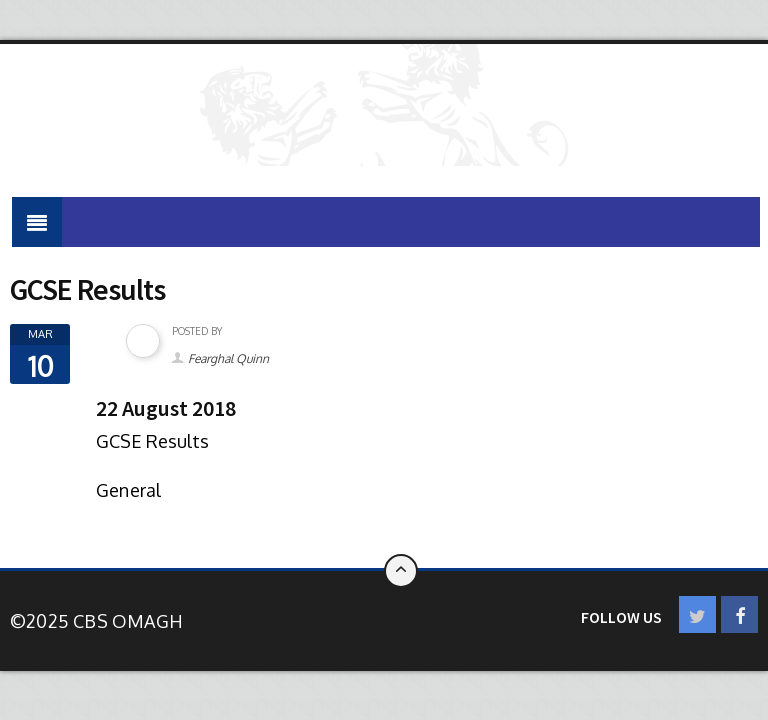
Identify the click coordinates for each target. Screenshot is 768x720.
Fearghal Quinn (228, 358)
